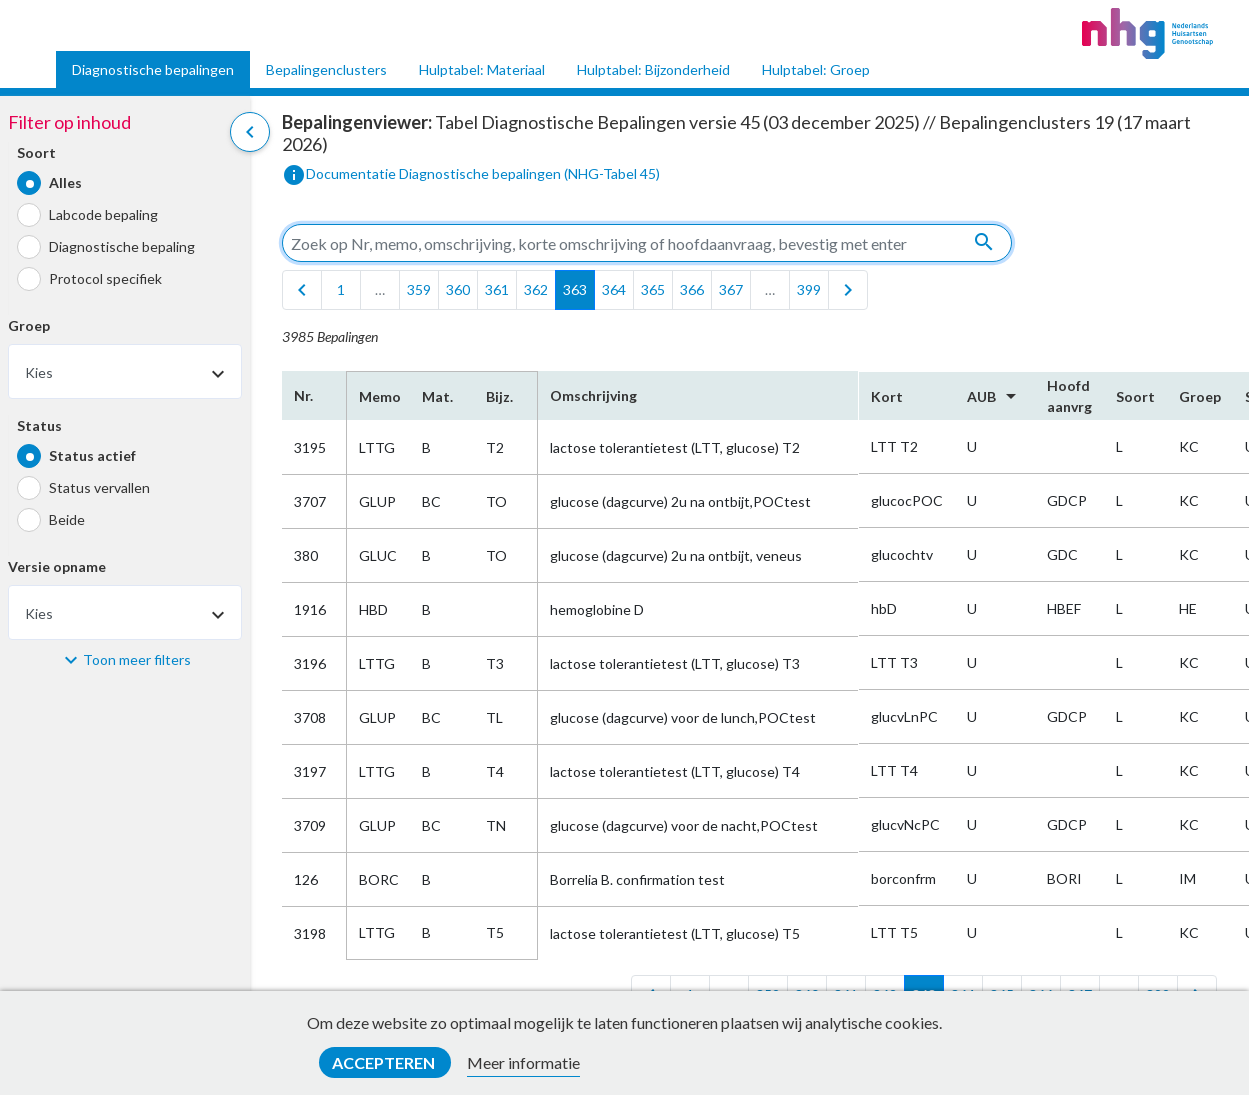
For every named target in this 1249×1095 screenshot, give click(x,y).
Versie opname (57, 566)
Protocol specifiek (105, 278)
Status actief (92, 455)
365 (653, 289)
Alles (65, 182)
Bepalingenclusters (326, 69)
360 (458, 289)
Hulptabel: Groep (816, 69)
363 (575, 289)
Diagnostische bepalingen (153, 69)
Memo (378, 396)
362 (536, 289)
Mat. (437, 396)
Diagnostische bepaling (122, 246)
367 (731, 289)
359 (419, 289)
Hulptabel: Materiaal (482, 69)
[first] (302, 290)
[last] (848, 290)
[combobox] (125, 371)
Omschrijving (593, 395)
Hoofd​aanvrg (1069, 396)
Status (39, 425)
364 (614, 289)
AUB (995, 396)
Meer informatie (523, 1062)
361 (497, 289)
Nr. (303, 395)
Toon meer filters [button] (137, 659)
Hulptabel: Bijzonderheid (653, 69)
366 (692, 289)
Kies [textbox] (39, 372)
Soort (36, 152)
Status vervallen (99, 487)
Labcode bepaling (103, 214)
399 (809, 289)
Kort (887, 396)
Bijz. (499, 396)
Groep (29, 325)
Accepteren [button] (385, 1062)
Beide (67, 519)
